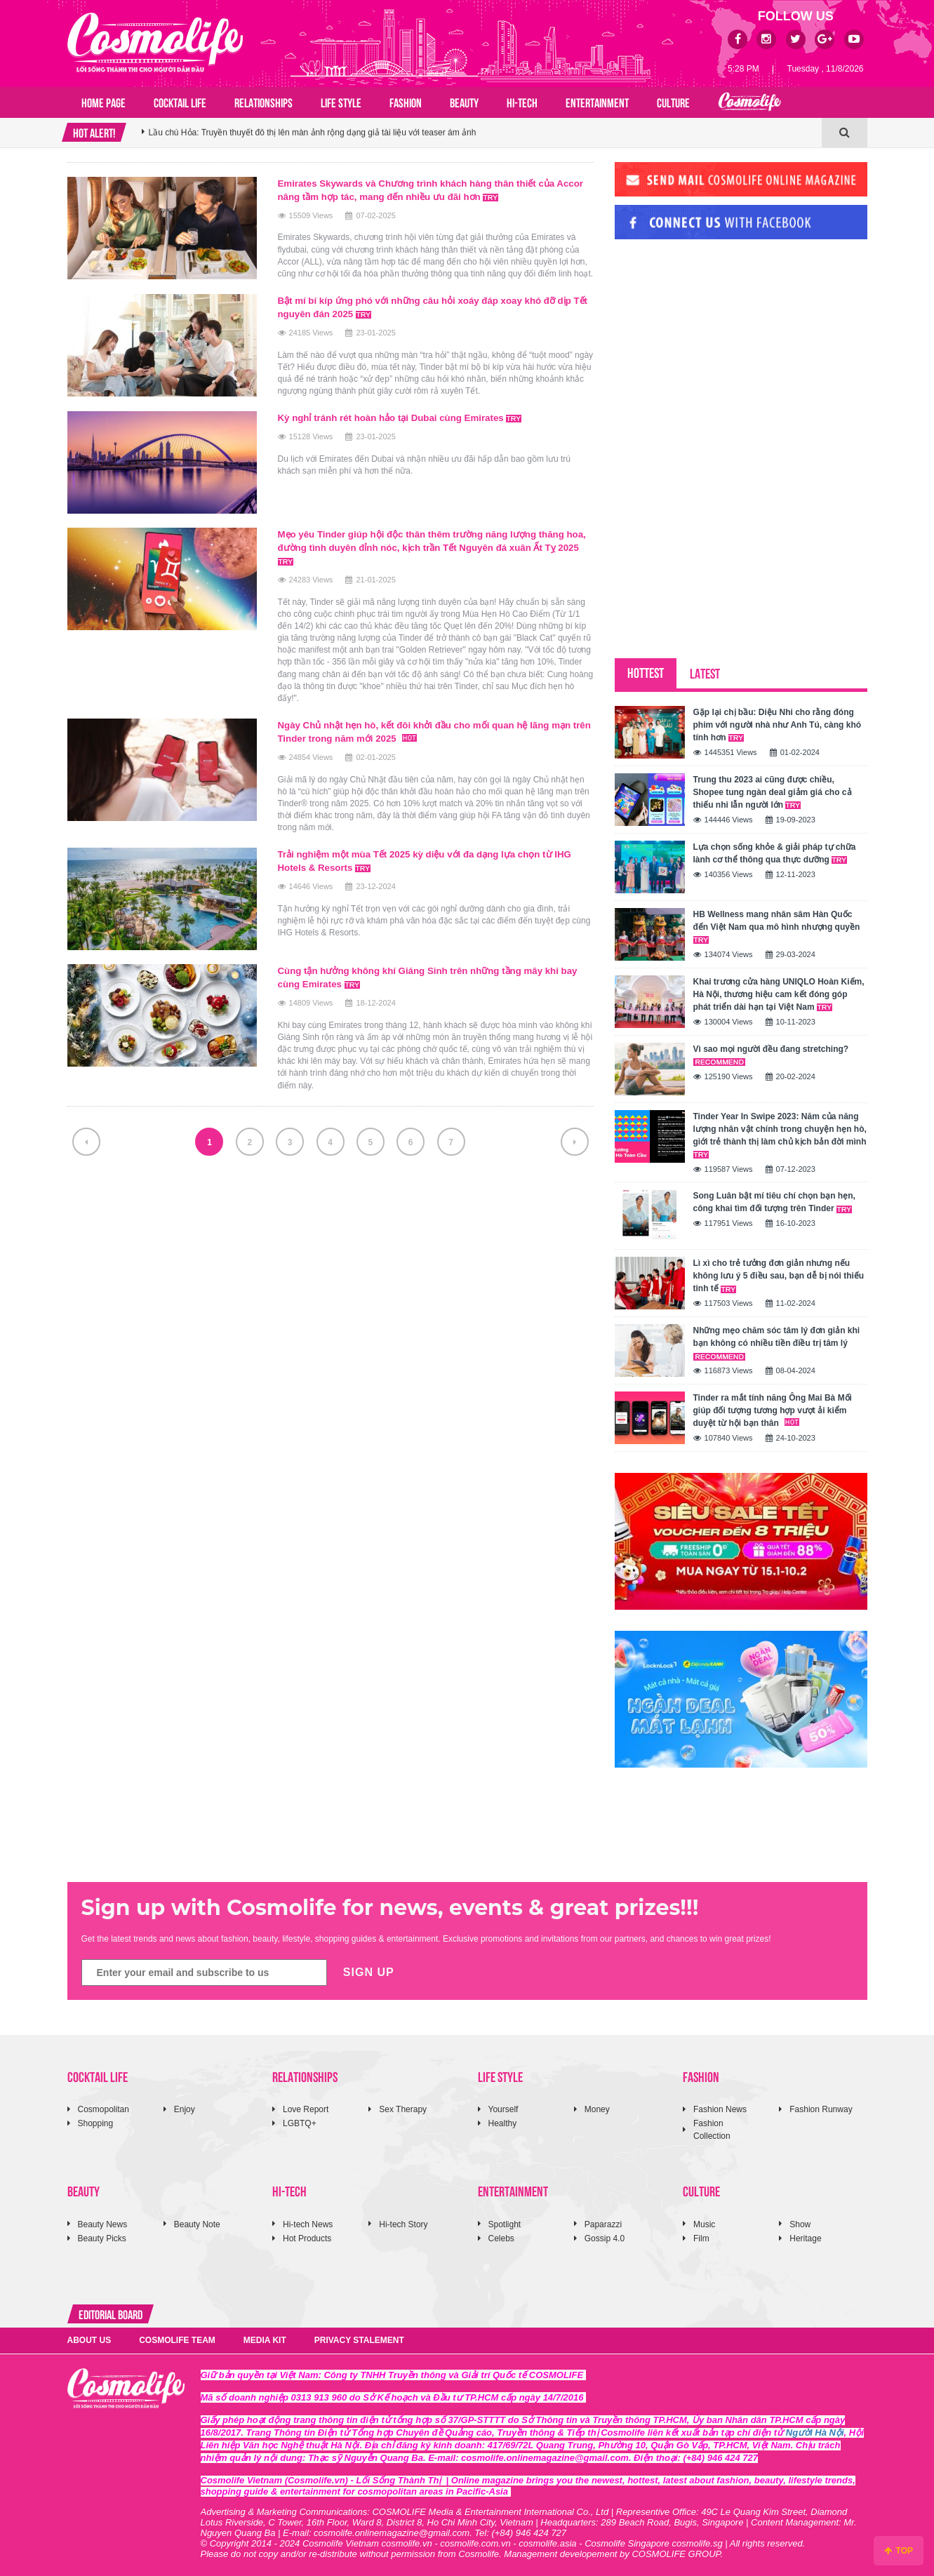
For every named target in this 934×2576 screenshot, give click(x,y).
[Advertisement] (720, 346)
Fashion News (720, 2109)
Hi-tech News (308, 2224)
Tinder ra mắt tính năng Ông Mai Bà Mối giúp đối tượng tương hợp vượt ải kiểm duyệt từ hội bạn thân (772, 1410)
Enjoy (184, 2109)
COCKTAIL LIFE (180, 101)
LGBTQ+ (299, 2123)
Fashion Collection (711, 2129)
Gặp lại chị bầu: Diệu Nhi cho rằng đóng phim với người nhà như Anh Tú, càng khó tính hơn (777, 724)
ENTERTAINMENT (597, 101)
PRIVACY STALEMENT (359, 2340)
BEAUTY (464, 101)
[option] (482, 132)
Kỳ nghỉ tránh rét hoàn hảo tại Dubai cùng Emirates (407, 415)
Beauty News (103, 2224)
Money (597, 2109)
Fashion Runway (820, 2109)
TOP (898, 2551)
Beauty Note (197, 2224)
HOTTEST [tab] (645, 672)
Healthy (502, 2123)
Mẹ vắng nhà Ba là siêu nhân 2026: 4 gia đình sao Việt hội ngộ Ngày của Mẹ (292, 133)
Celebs (501, 2238)
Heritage (805, 2238)
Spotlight (504, 2224)
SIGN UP (368, 1972)
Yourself (503, 2109)
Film (701, 2238)
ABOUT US (89, 2340)
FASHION (405, 101)
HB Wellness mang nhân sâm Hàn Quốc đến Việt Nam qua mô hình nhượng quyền (776, 926)
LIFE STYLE (341, 101)
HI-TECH (522, 101)
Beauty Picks (102, 2238)
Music (704, 2224)
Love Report (305, 2109)
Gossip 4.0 (605, 2238)
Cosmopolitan (103, 2109)
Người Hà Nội (815, 2432)
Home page (103, 101)
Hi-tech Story (403, 2224)
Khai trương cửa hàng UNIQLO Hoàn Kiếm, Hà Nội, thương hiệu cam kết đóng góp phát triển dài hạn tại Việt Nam (779, 994)
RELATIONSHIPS (263, 101)
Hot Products (307, 2238)
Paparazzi (603, 2224)
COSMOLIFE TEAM (177, 2340)
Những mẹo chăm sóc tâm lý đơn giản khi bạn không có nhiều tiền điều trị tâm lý (776, 1343)
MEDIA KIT (264, 2340)
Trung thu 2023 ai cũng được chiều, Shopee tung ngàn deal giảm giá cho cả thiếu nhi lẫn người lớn (772, 792)
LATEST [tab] (705, 672)
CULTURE (673, 101)
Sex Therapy (403, 2109)
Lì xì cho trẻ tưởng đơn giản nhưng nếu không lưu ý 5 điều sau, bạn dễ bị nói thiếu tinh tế (779, 1275)
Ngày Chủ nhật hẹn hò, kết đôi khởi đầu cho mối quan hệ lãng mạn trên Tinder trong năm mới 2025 (434, 727)
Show (799, 2224)
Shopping (96, 2123)
